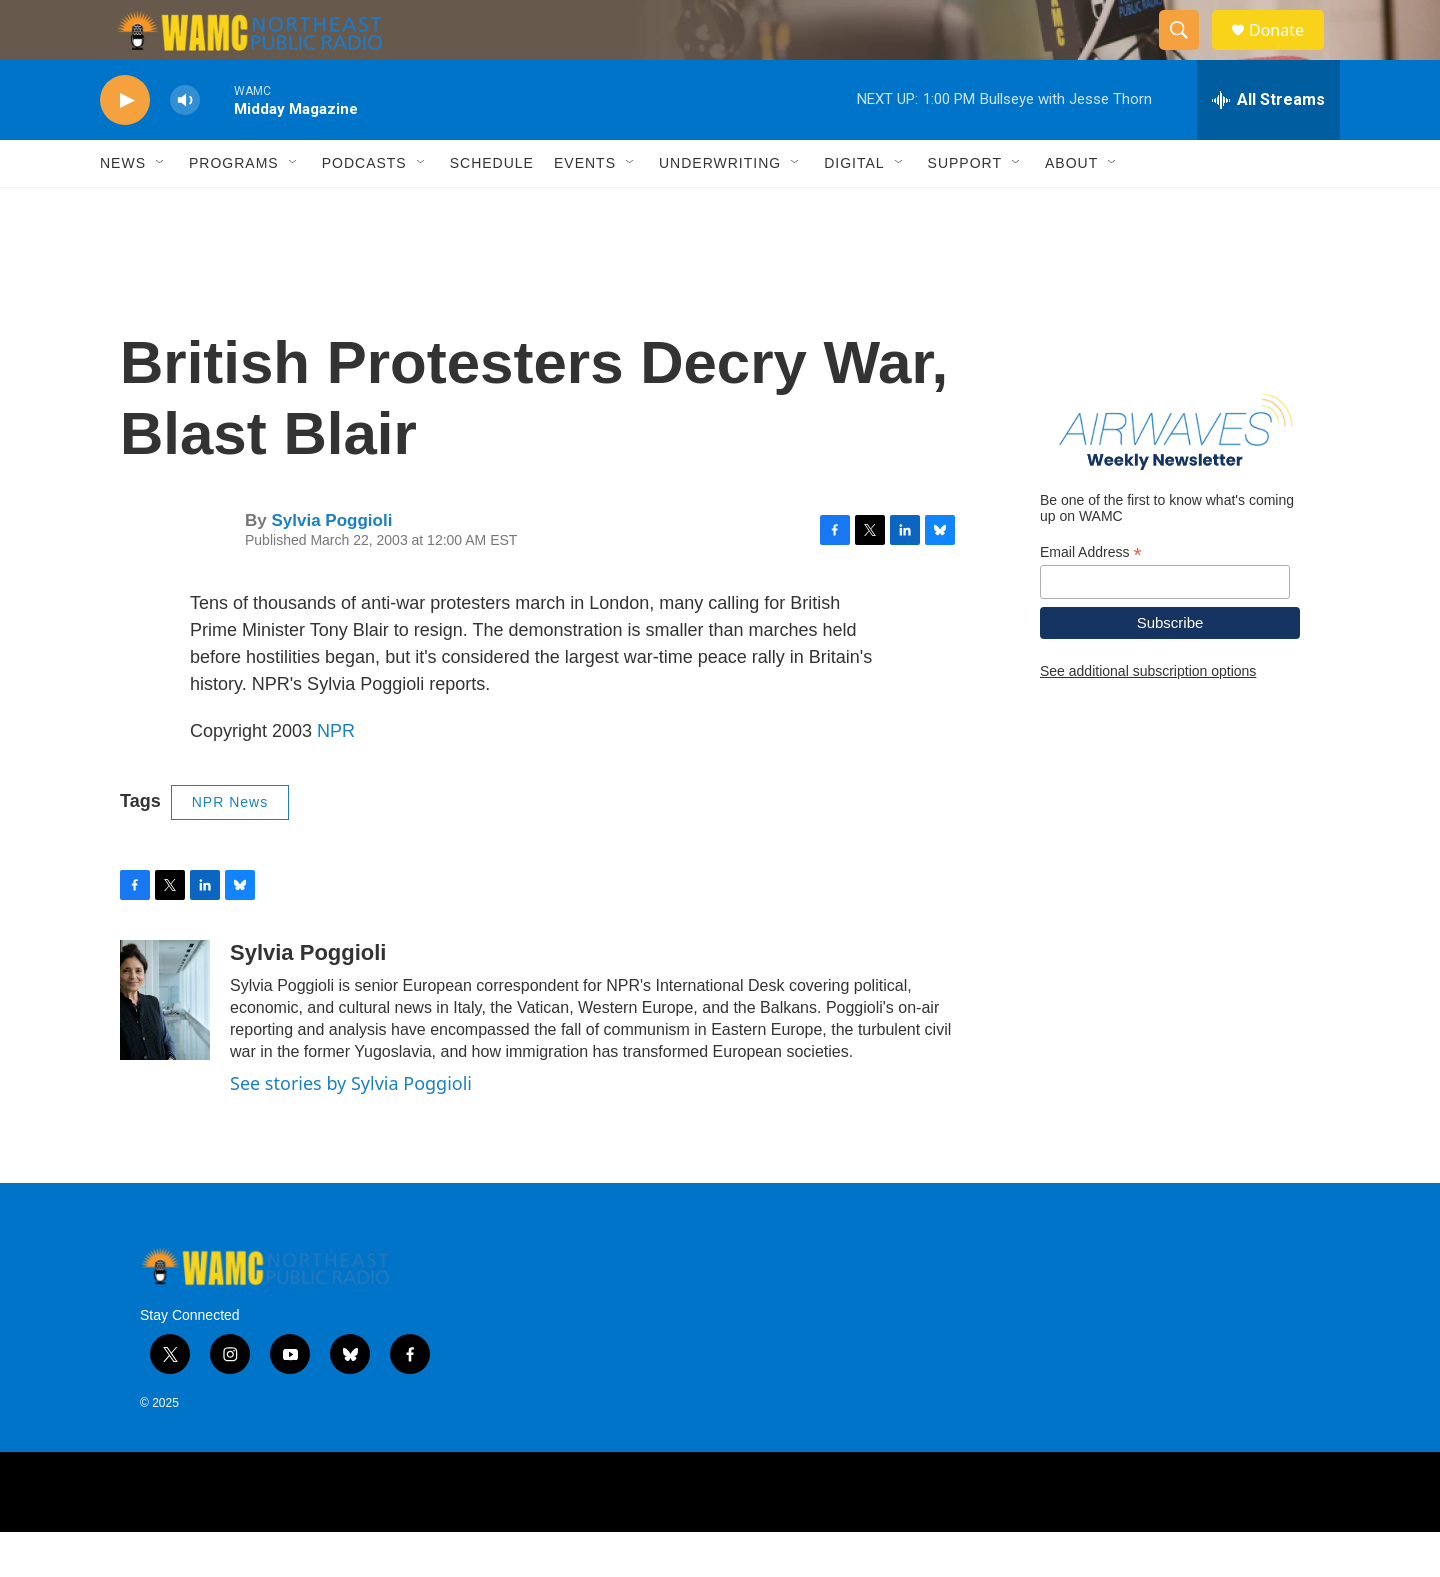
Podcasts (364, 208)
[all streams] (1268, 145)
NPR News (230, 847)
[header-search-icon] (1188, 53)
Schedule (492, 208)
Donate (1289, 52)
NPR (336, 776)
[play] (125, 145)
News (123, 208)
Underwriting (720, 208)
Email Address (1091, 597)
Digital (854, 208)
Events (585, 208)
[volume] (185, 145)
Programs (234, 208)
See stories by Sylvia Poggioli (351, 1128)
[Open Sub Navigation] (161, 208)
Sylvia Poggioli (331, 565)
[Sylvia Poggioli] (165, 1045)
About (1071, 208)
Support (965, 208)
